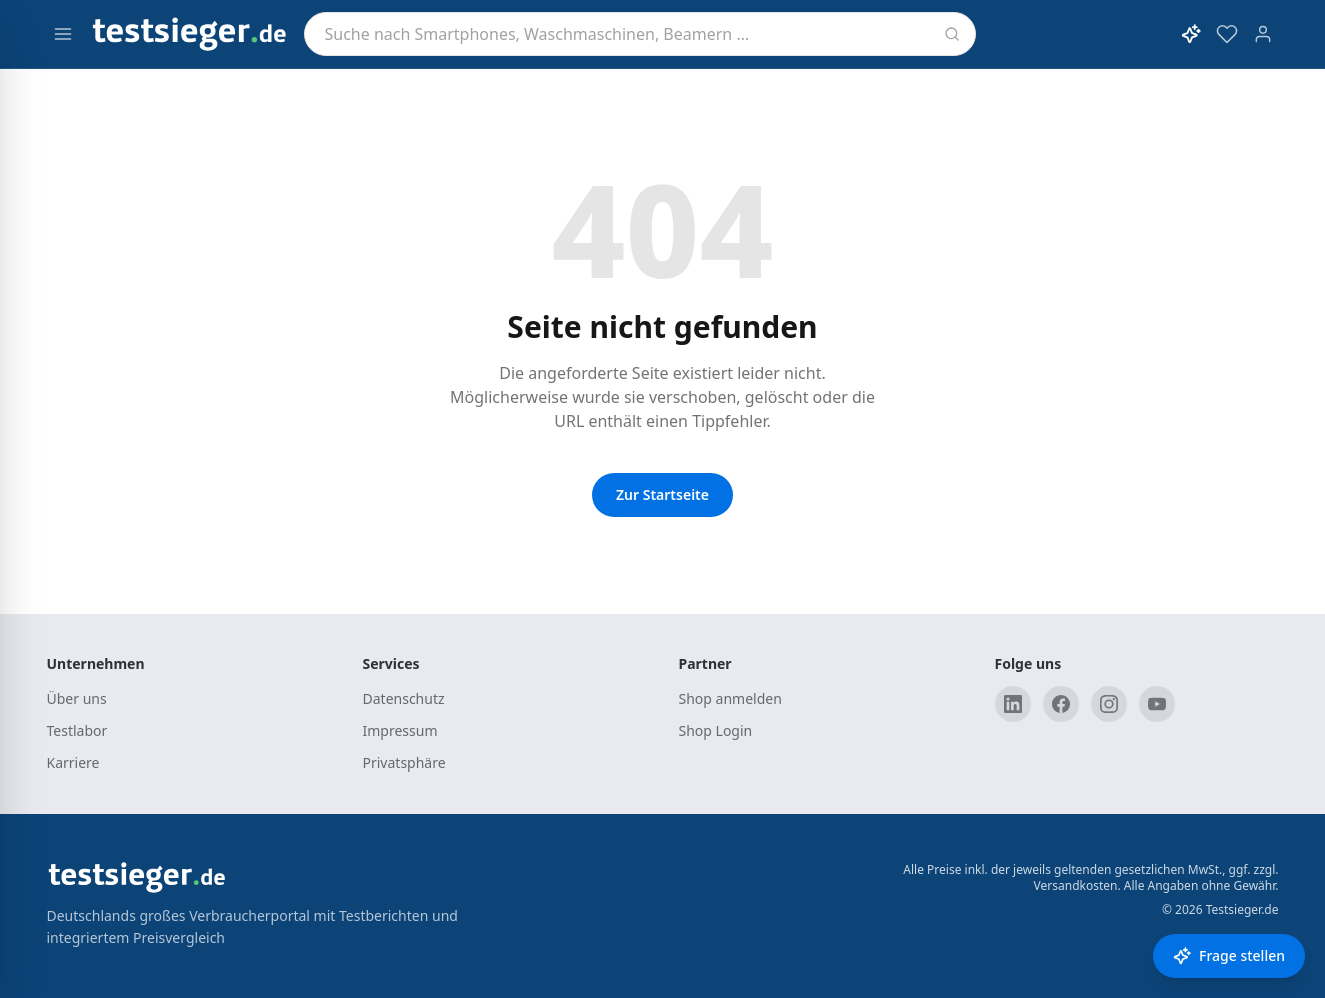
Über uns (77, 698)
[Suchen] (952, 34)
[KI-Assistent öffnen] (1191, 34)
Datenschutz (404, 698)
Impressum (400, 730)
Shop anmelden (730, 698)
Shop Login (716, 730)
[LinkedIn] (1013, 704)
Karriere (73, 762)
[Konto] (1263, 34)
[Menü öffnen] (63, 34)
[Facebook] (1061, 704)
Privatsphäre (404, 762)
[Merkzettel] (1227, 34)
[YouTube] (1157, 704)
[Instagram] (1109, 704)
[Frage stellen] (1229, 956)
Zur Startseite (662, 494)
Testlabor (77, 730)
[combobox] (640, 34)
